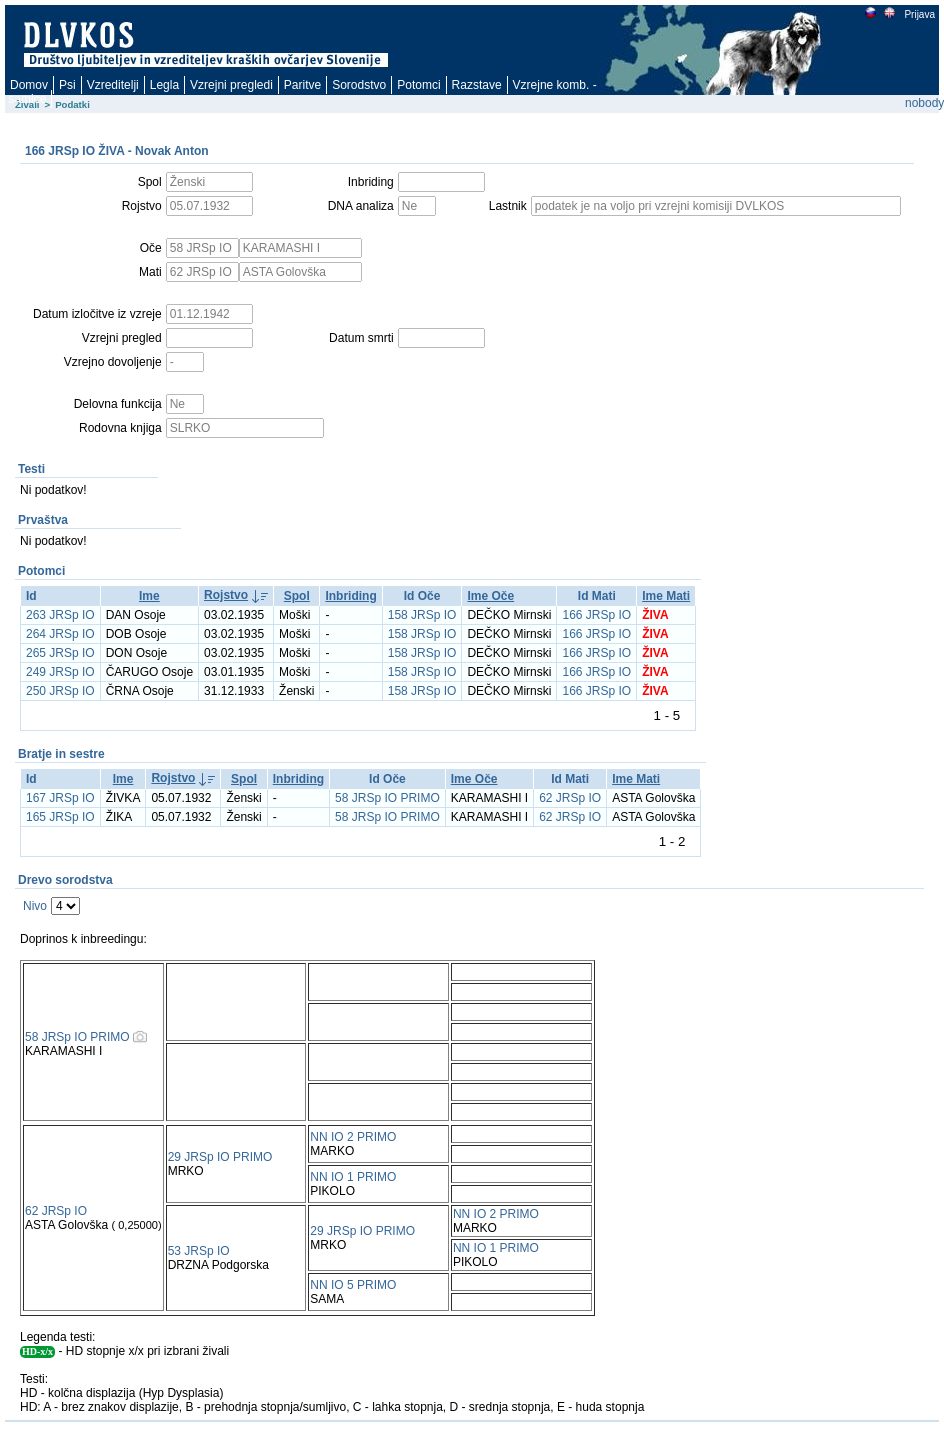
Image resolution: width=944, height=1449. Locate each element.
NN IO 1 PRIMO (353, 1177)
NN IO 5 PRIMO (353, 1285)
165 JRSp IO (60, 817)
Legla (164, 85)
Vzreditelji (113, 85)
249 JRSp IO (60, 672)
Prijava (919, 14)
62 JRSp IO (570, 798)
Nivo (35, 906)
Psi (67, 85)
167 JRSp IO (60, 798)
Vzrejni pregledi (231, 85)
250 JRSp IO (60, 691)
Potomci (418, 85)
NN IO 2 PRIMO (353, 1137)
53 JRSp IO (199, 1251)
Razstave (477, 85)
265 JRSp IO (60, 653)
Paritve (302, 85)
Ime (149, 596)
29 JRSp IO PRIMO (220, 1157)
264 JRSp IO (60, 634)
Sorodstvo (359, 85)
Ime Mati (666, 596)
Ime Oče (490, 596)
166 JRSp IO (596, 615)
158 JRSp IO (422, 615)
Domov (29, 85)
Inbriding (350, 596)
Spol (297, 596)
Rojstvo (226, 595)
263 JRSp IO (60, 615)
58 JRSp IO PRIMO (387, 798)
